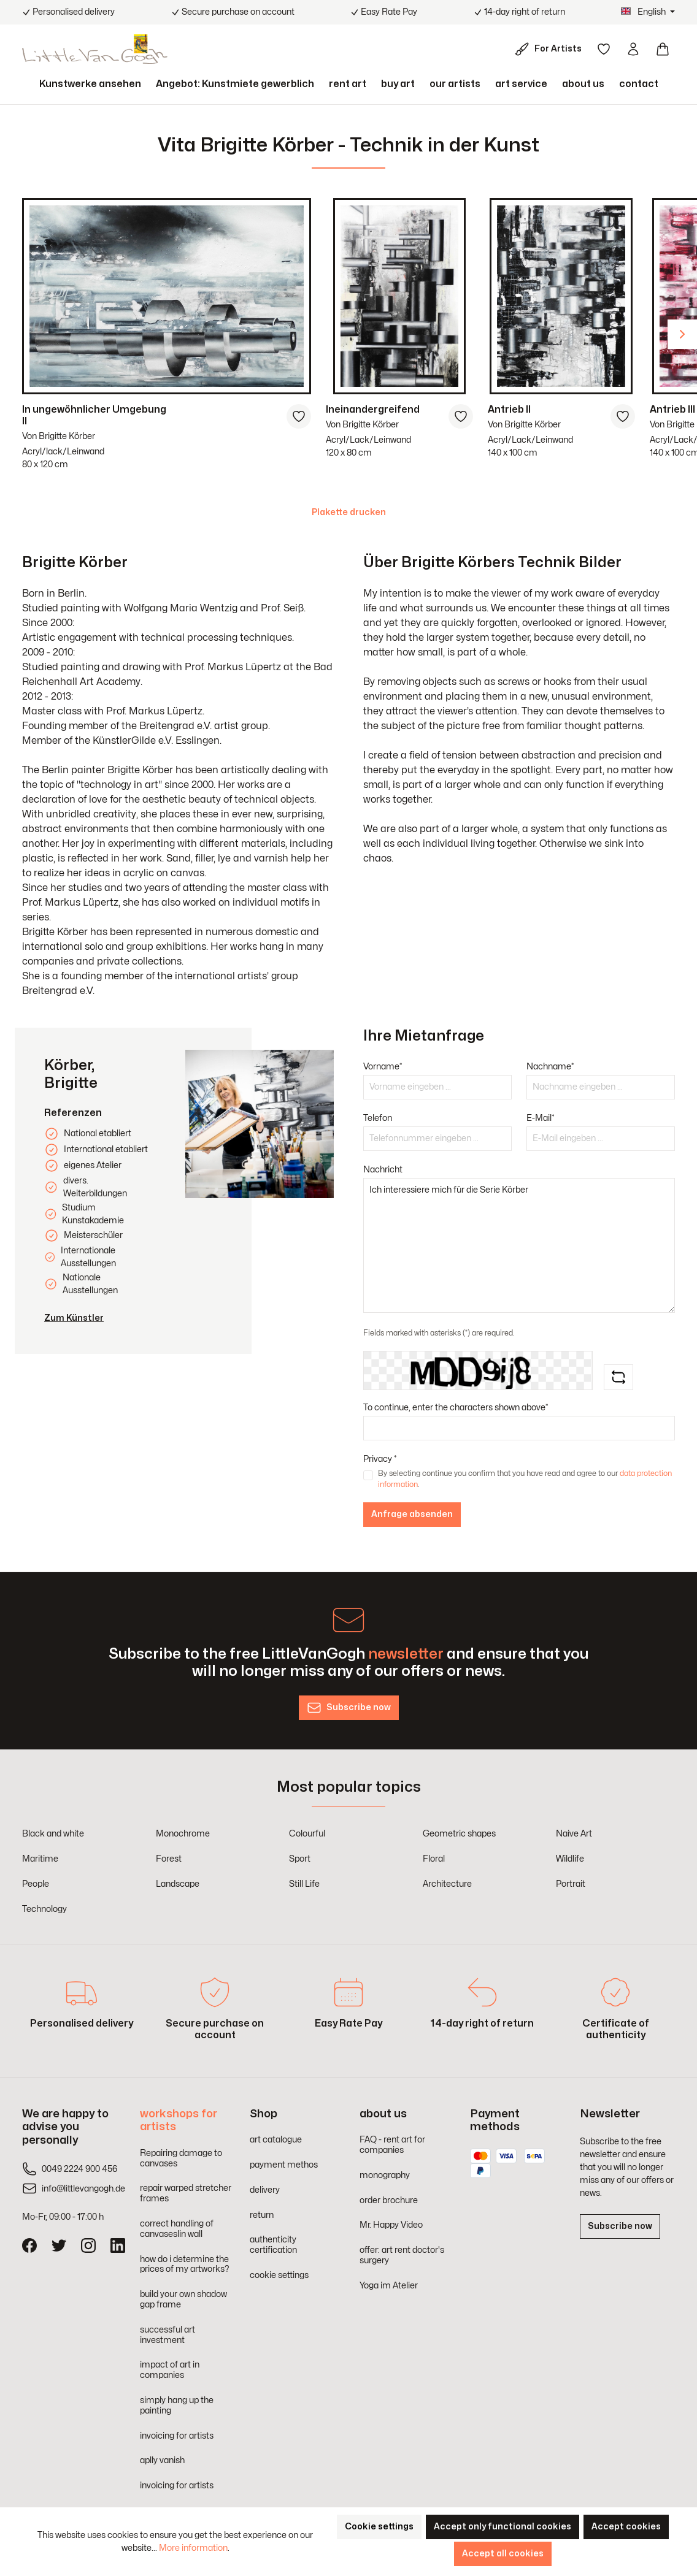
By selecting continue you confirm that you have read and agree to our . (525, 1479)
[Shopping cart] (662, 49)
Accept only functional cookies (502, 2527)
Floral (434, 1859)
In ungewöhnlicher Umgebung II (94, 415)
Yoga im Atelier (389, 2286)
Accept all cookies (503, 2554)
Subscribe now (620, 2226)
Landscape (177, 1884)
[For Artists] (551, 49)
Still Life (304, 1884)
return (262, 2215)
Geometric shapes (459, 1834)
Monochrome (183, 1834)
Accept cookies (626, 2527)
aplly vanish (162, 2460)
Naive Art (574, 1834)
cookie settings (279, 2275)
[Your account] (633, 49)
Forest (169, 1859)
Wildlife (570, 1859)
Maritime (40, 1859)
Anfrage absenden (412, 1514)
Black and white (53, 1834)
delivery (265, 2190)
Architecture (447, 1884)
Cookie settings (379, 2527)
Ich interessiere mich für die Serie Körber (519, 1245)
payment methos (284, 2165)
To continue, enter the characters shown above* (456, 1408)
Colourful (307, 1834)
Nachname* (550, 1067)
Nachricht (382, 1170)
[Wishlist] (603, 49)
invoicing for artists (177, 2436)
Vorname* (382, 1067)
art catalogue (276, 2140)
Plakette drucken (349, 512)
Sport (299, 1859)
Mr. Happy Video (391, 2225)
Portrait (570, 1884)
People (35, 1884)
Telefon (377, 1118)
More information (193, 2548)
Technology (44, 1909)
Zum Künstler (74, 1318)
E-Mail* (540, 1118)
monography (385, 2175)
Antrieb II (509, 410)
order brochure (389, 2200)
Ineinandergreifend (373, 410)
